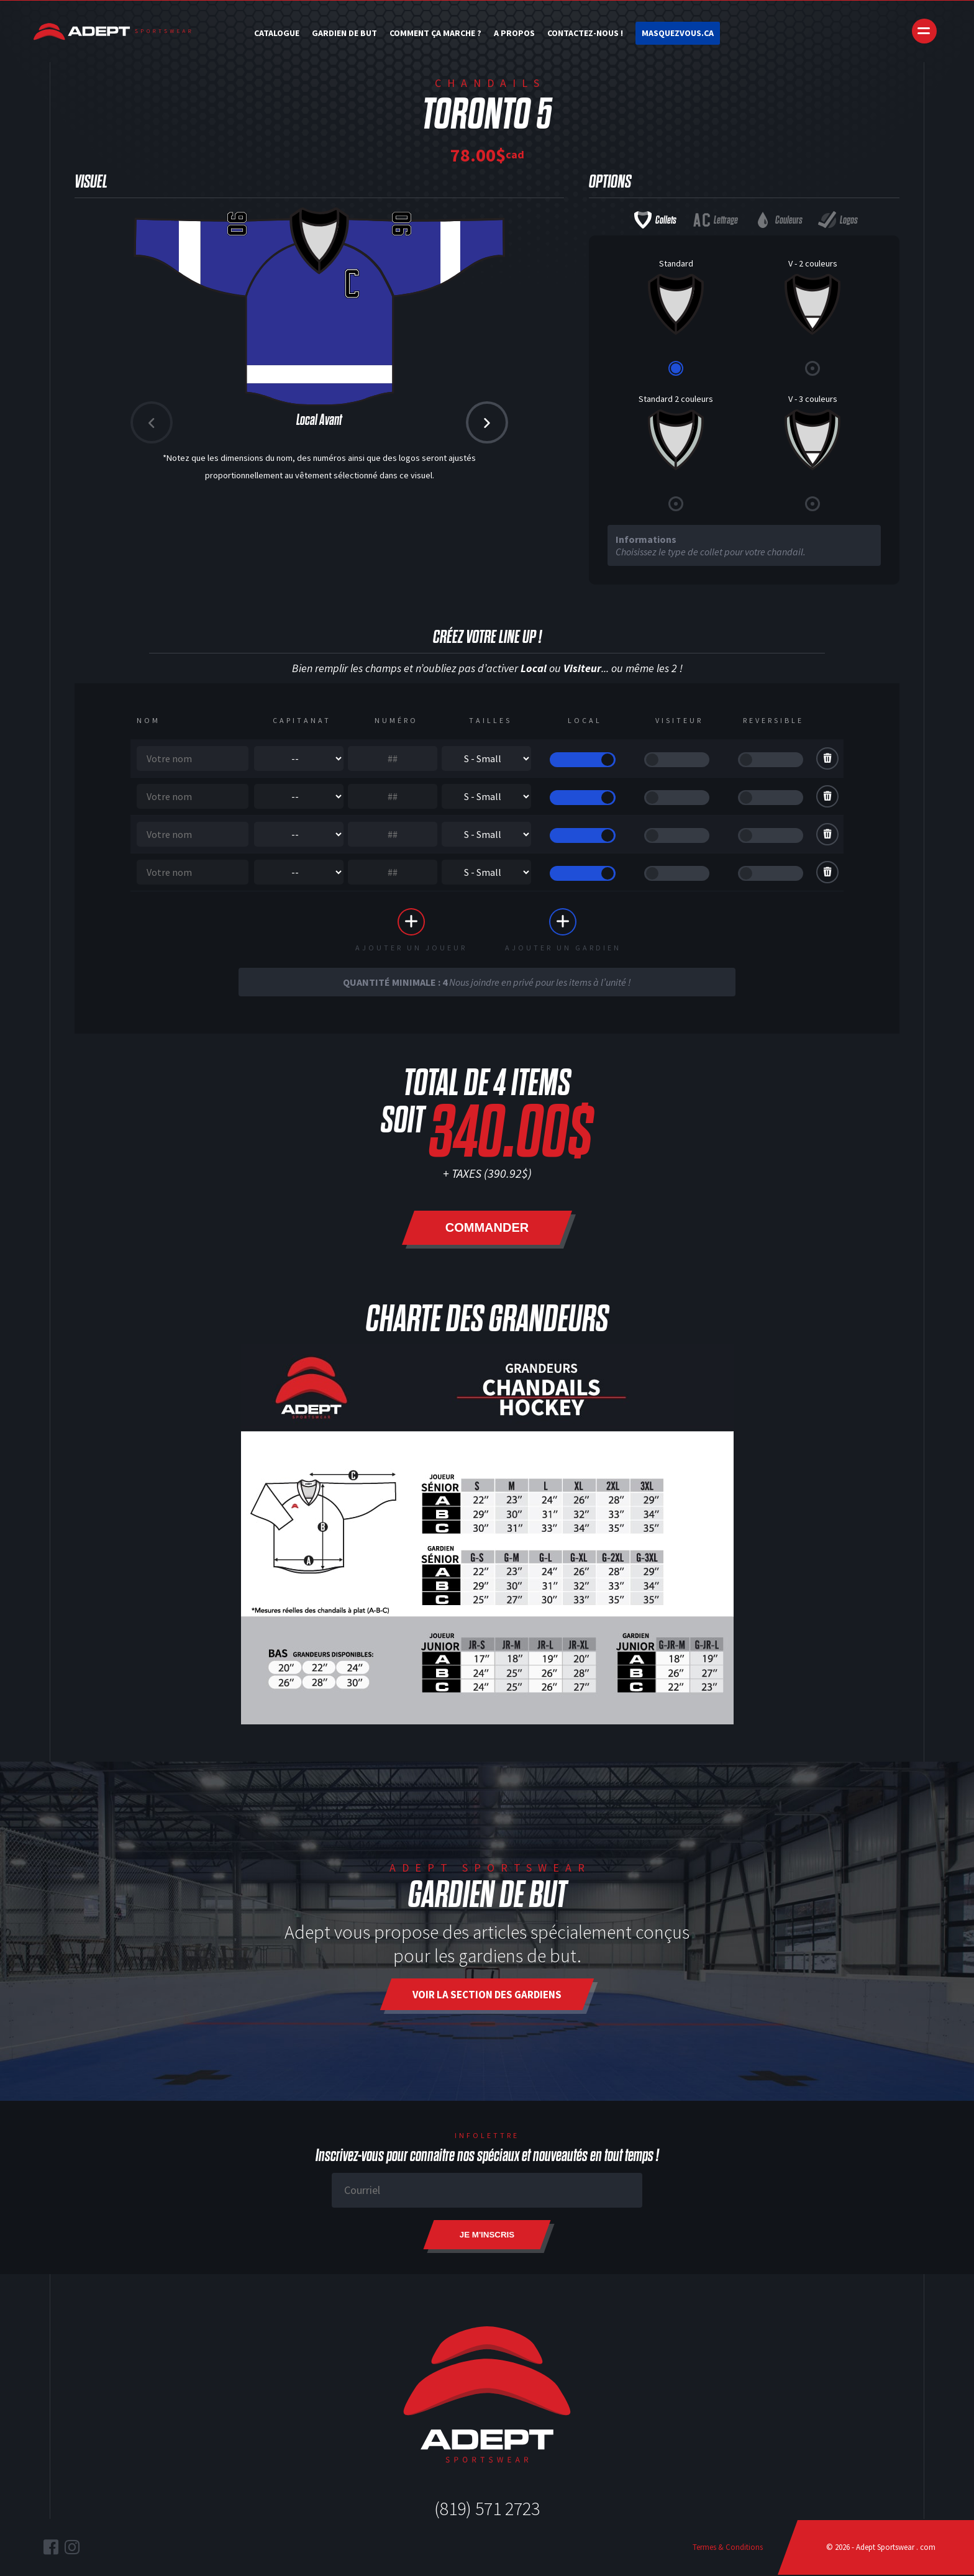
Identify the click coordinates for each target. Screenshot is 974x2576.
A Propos (514, 33)
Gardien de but (344, 33)
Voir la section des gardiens (487, 1995)
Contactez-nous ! (585, 33)
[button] (487, 422)
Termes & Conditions (728, 2548)
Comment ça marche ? (435, 33)
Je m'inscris (487, 2236)
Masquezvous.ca (678, 33)
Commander (487, 1229)
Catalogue (276, 33)
